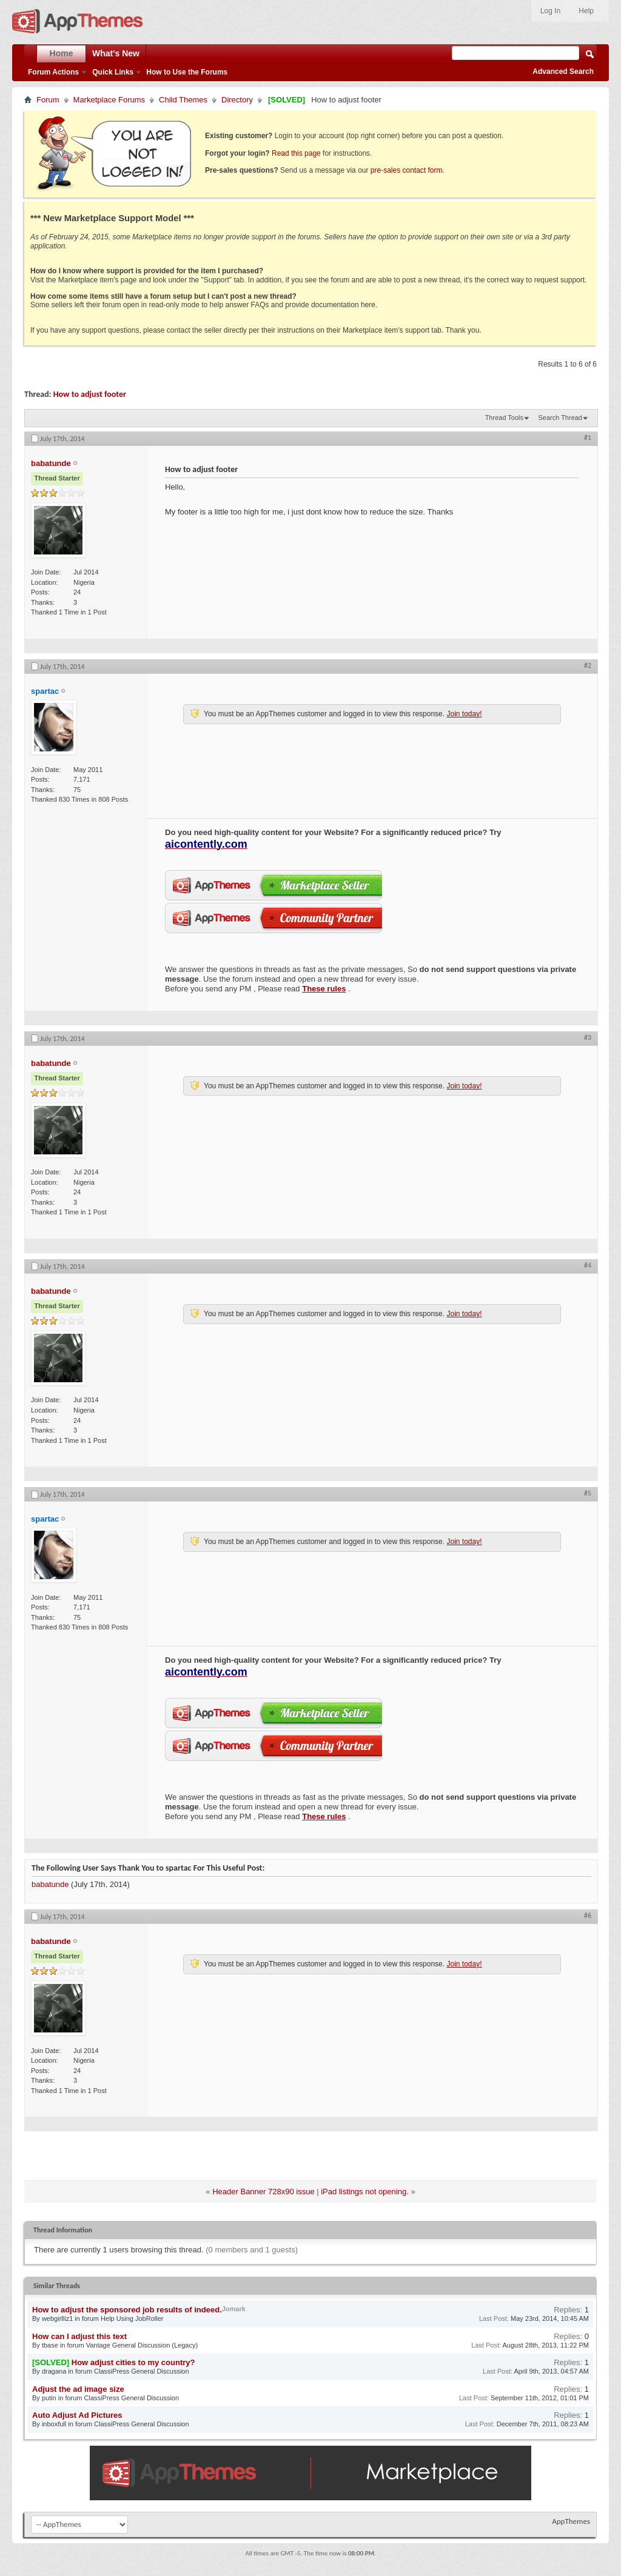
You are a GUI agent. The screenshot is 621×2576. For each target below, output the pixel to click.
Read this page (296, 153)
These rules (324, 988)
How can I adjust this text (79, 2336)
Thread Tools (504, 417)
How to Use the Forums (186, 72)
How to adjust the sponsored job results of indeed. (127, 2309)
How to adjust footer (89, 394)
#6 (587, 1915)
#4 (587, 1265)
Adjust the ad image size (78, 2389)
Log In (550, 11)
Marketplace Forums (109, 99)
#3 (587, 1037)
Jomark (234, 2308)
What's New (115, 53)
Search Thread (560, 417)
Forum (47, 99)
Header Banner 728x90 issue (263, 2191)
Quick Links (112, 72)
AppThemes (571, 2521)
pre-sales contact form (407, 170)
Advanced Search (563, 71)
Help (586, 11)
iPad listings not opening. (365, 2191)
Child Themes (183, 99)
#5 (587, 1493)
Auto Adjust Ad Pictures (77, 2415)
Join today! (464, 714)
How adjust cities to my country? (133, 2362)
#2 (587, 665)
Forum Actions (53, 72)
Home (61, 53)
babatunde (50, 1884)
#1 (587, 437)
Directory (237, 99)
